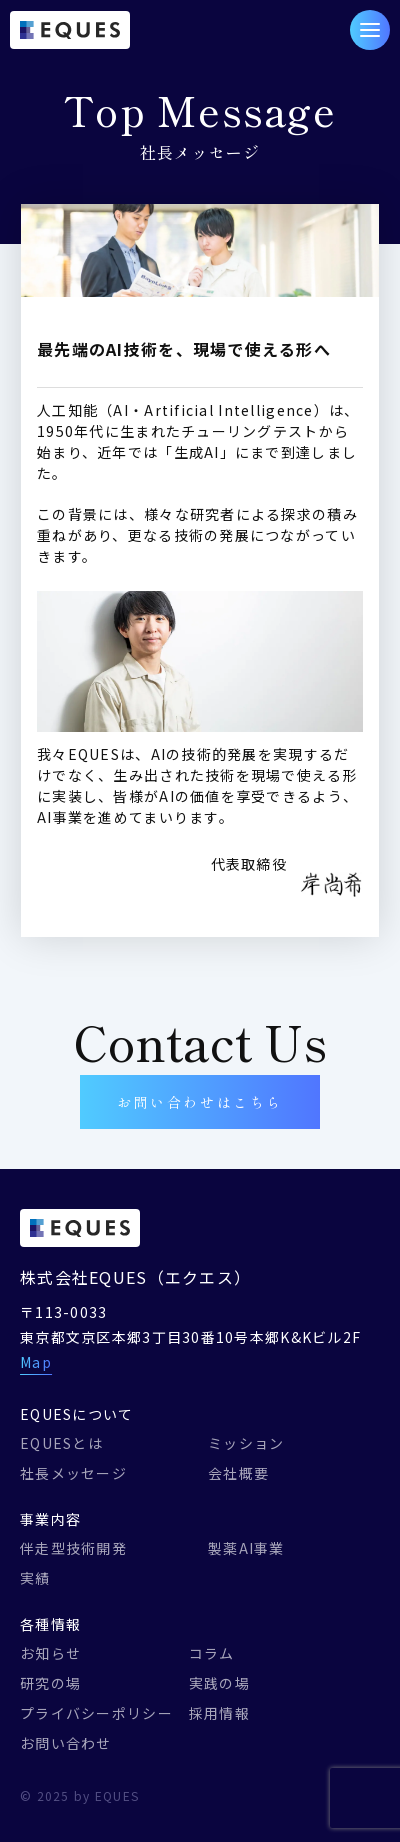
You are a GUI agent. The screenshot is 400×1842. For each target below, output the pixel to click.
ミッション (246, 1443)
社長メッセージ (73, 1473)
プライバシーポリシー (96, 1713)
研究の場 (50, 1683)
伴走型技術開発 (73, 1548)
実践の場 (219, 1683)
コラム (212, 1653)
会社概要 (238, 1473)
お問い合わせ (66, 1743)
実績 (35, 1578)
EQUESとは (61, 1443)
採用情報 (219, 1713)
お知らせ (50, 1653)
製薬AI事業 (246, 1548)
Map (36, 1362)
